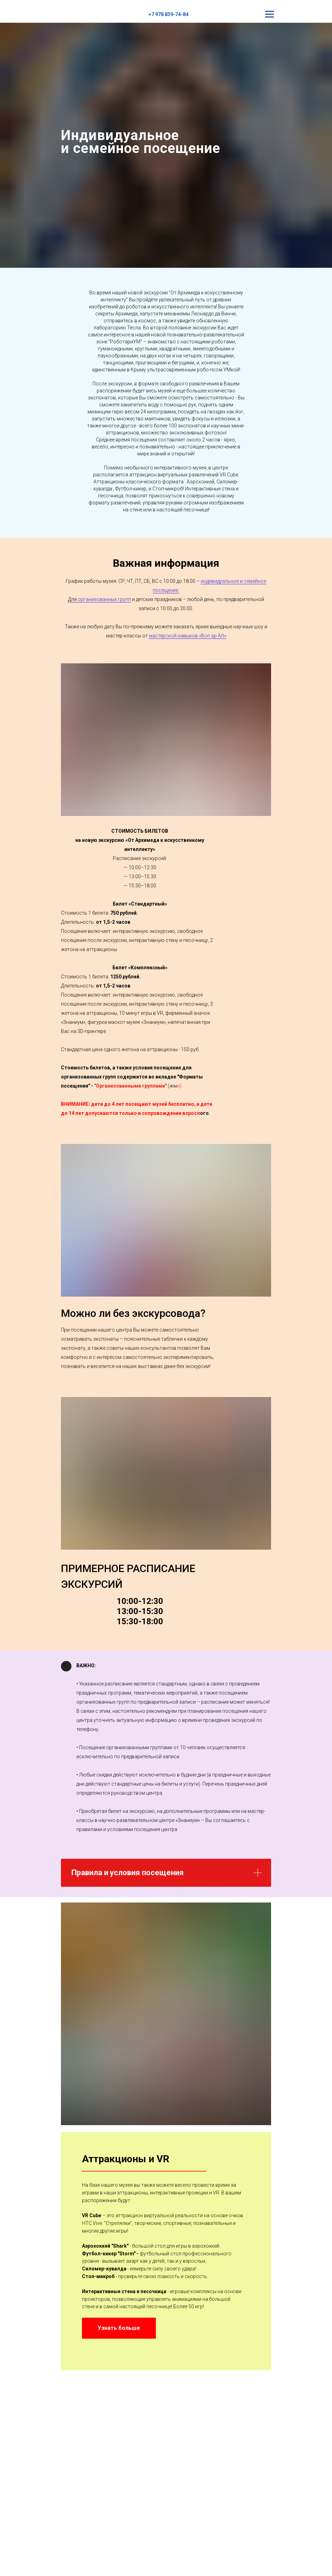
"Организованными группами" (130, 1086)
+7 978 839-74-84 (168, 14)
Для (73, 599)
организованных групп (104, 599)
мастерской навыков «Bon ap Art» (187, 635)
